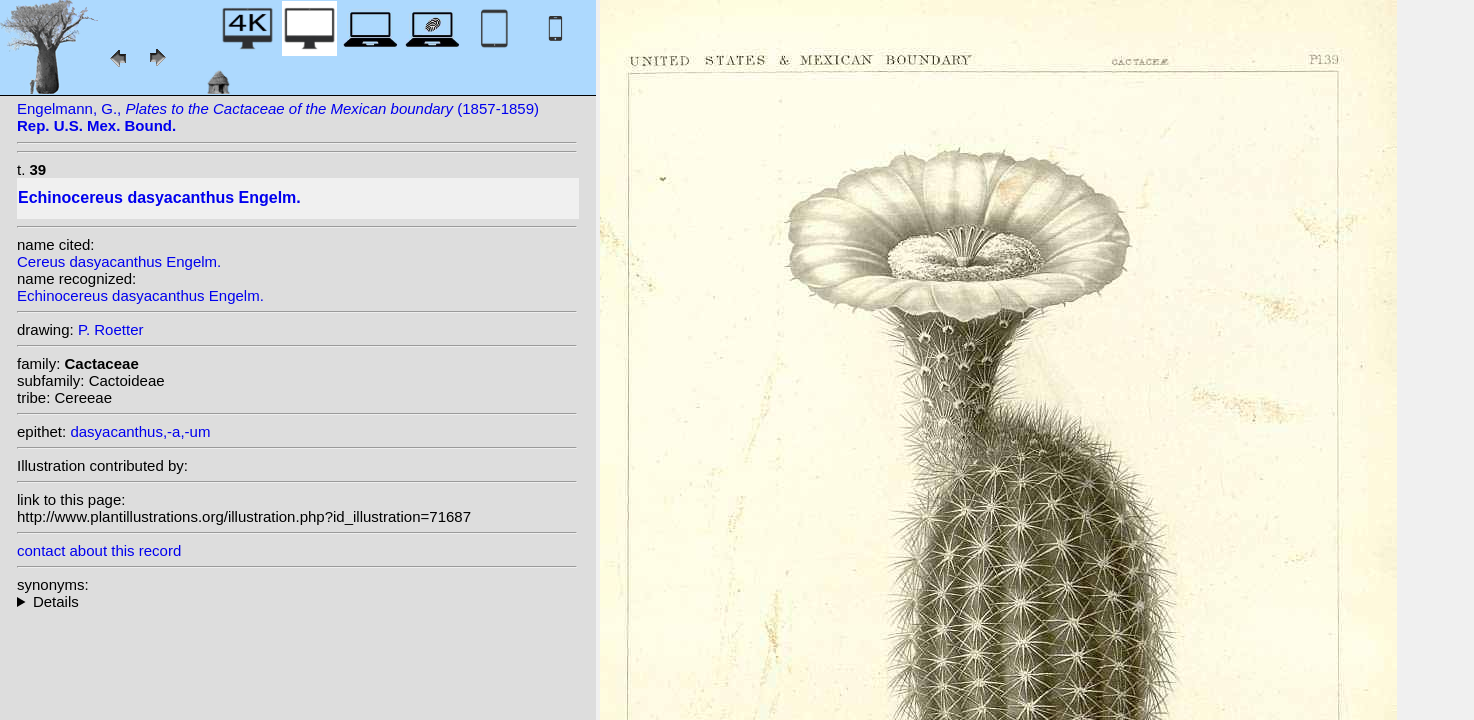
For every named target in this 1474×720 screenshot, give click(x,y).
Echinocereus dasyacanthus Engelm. (140, 295)
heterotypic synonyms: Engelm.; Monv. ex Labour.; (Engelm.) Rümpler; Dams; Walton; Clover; (297, 601)
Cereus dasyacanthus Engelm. (119, 261)
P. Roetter (111, 329)
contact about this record (99, 550)
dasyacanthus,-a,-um (140, 431)
